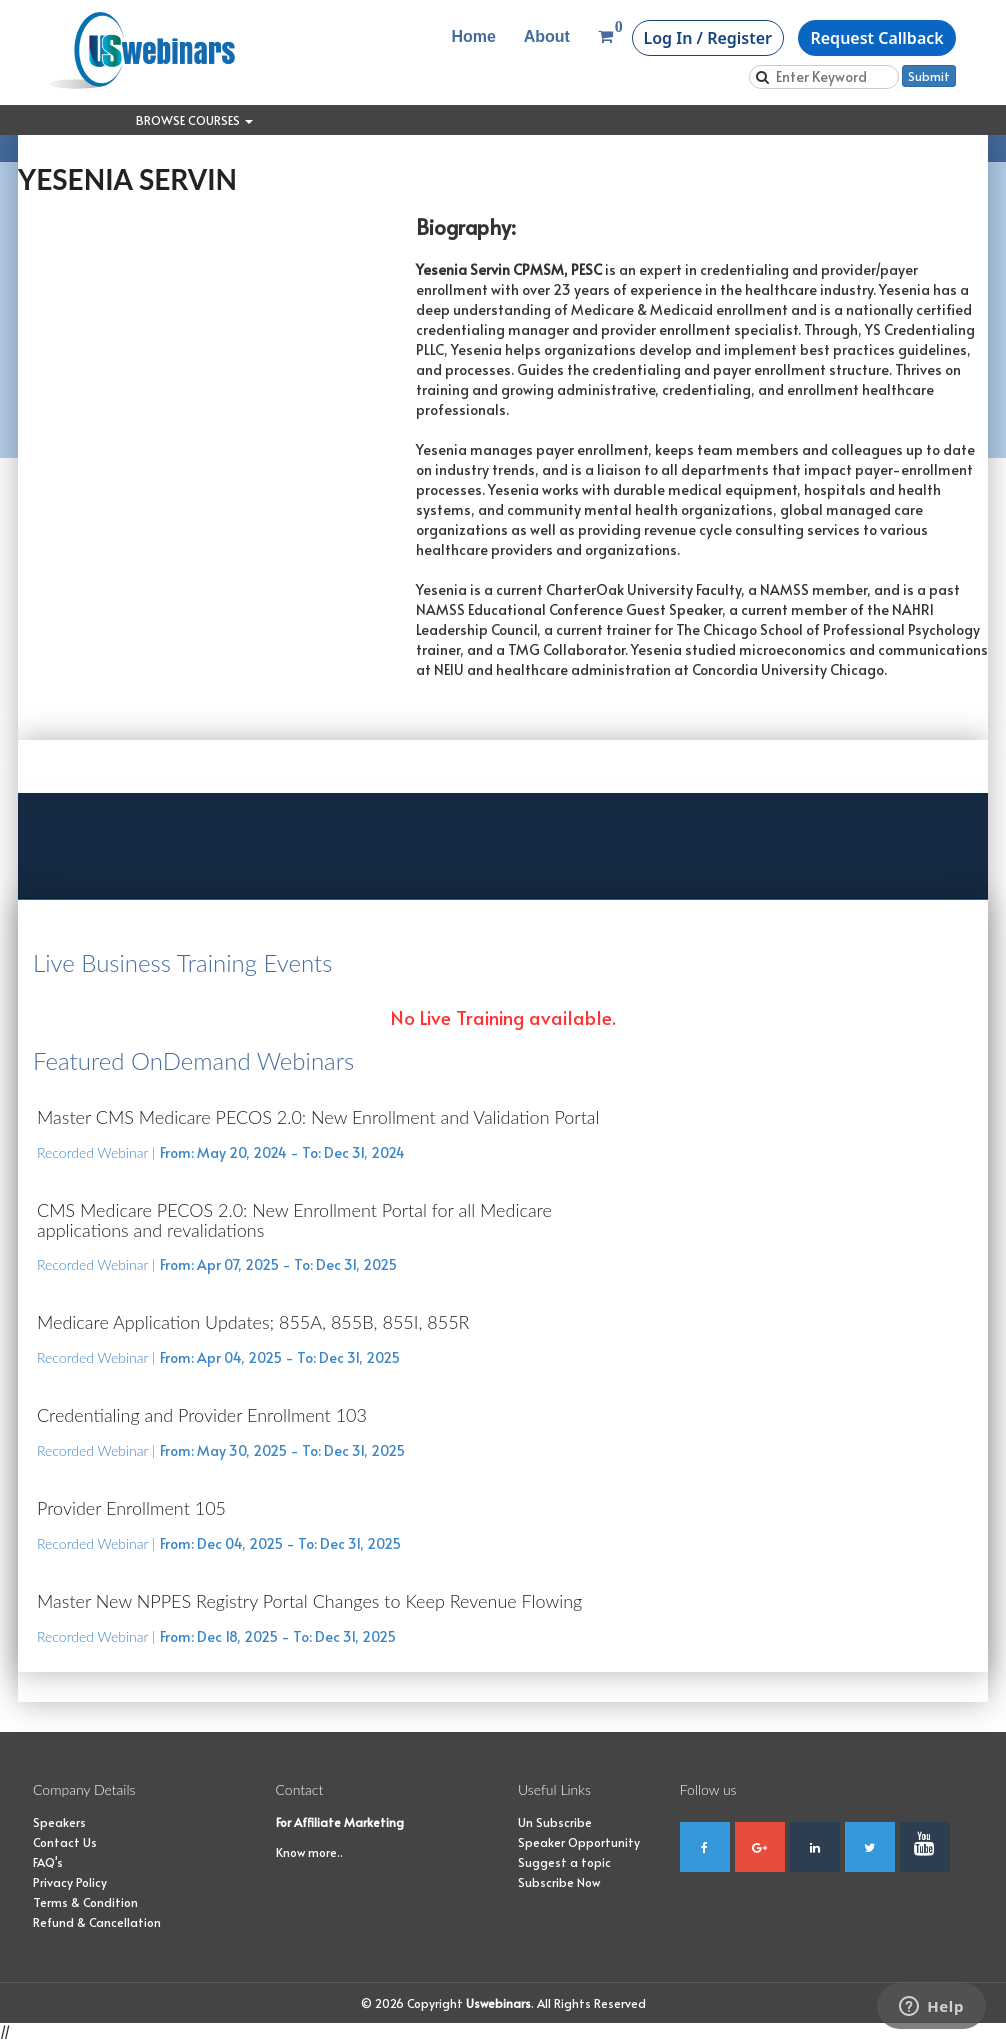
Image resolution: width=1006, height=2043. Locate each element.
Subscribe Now (559, 1882)
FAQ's (48, 1862)
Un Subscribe (555, 1822)
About (547, 36)
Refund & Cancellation (97, 1922)
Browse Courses (194, 120)
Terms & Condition (85, 1902)
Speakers (59, 1822)
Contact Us (65, 1842)
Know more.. (309, 1852)
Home (473, 36)
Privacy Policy (70, 1882)
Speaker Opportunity (579, 1842)
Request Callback (876, 38)
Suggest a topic (564, 1862)
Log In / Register (708, 38)
